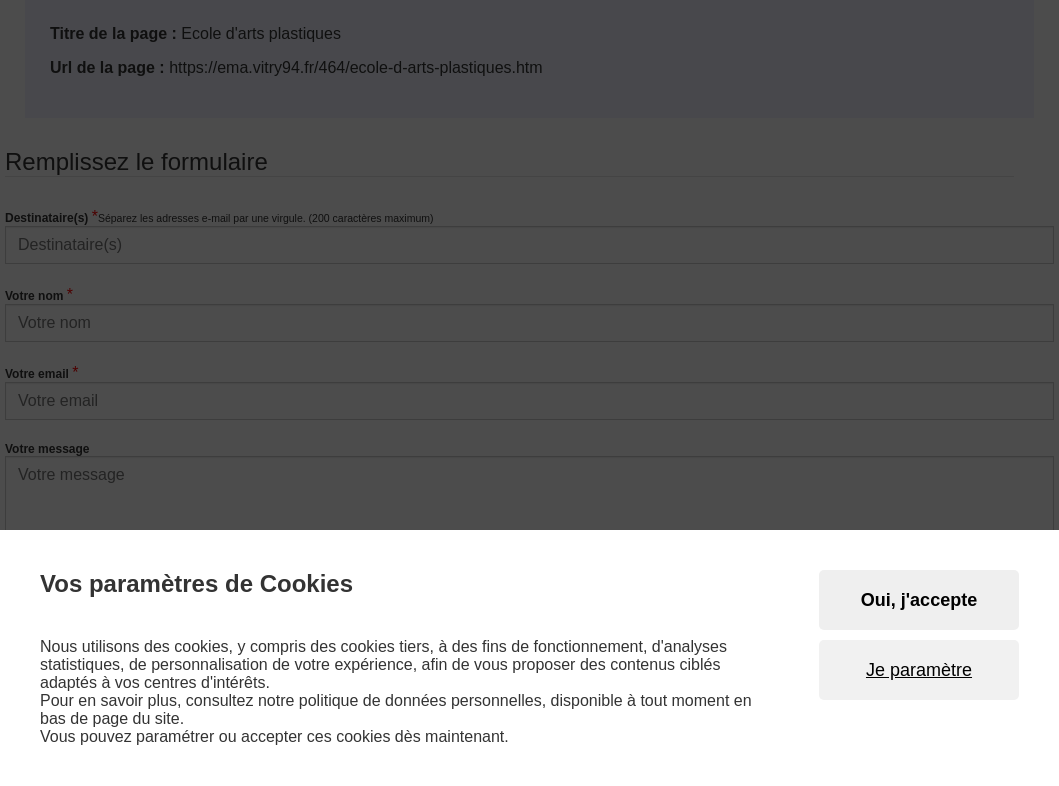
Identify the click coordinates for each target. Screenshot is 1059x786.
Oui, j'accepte (919, 600)
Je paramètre (919, 670)
